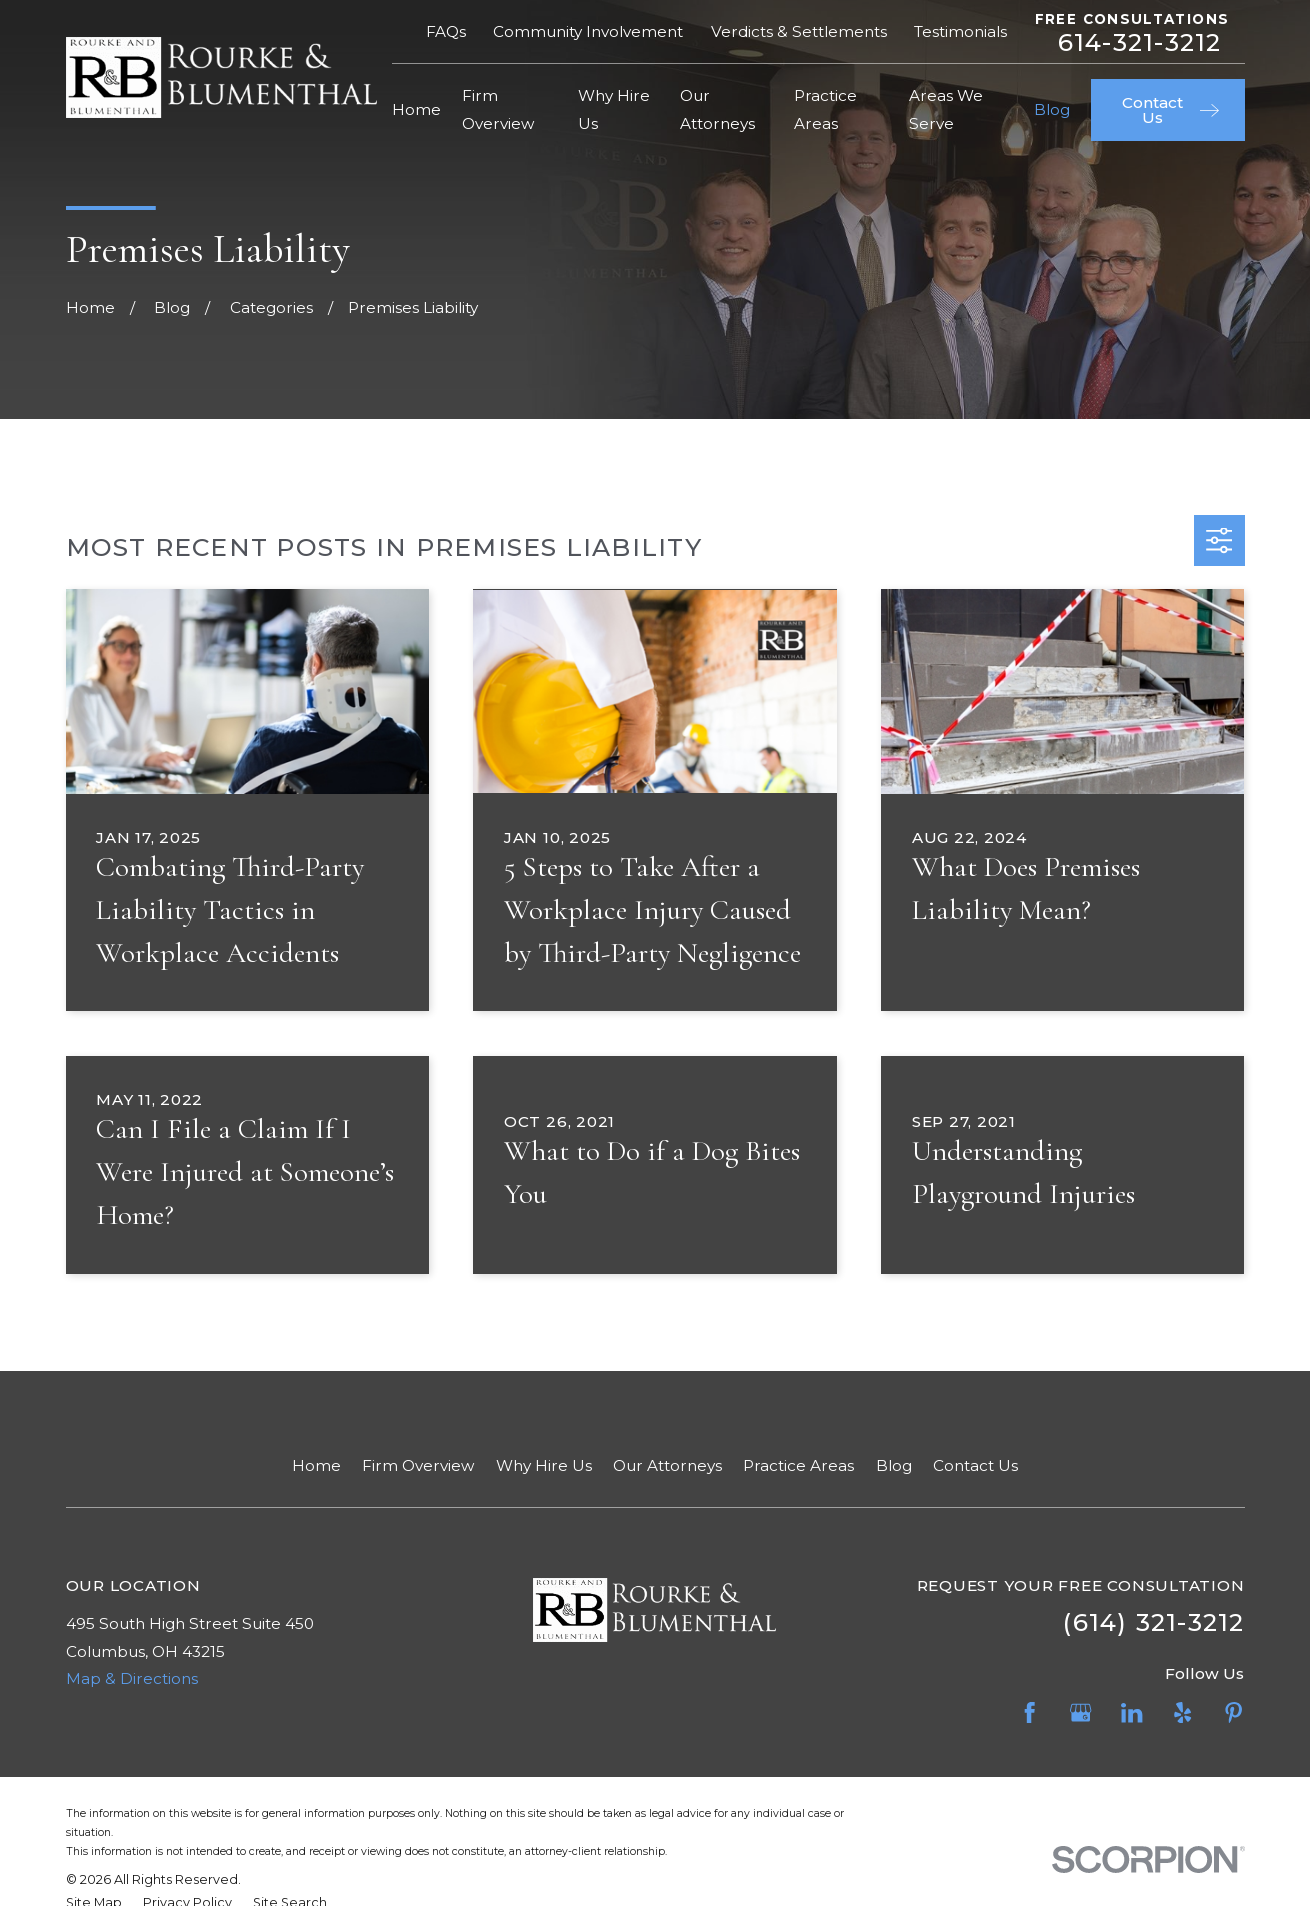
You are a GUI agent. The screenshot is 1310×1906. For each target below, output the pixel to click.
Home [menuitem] (416, 109)
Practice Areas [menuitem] (825, 109)
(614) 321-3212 (1153, 1622)
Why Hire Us (544, 1465)
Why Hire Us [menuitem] (614, 109)
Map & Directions (132, 1678)
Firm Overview (418, 1465)
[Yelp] (1182, 1712)
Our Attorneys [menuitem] (717, 109)
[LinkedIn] (1131, 1712)
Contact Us (975, 1465)
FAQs (446, 31)
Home (316, 1465)
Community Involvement (588, 31)
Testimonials (960, 31)
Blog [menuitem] (1052, 109)
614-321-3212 (1140, 42)
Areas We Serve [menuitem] (946, 109)
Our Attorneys (667, 1465)
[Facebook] (1029, 1712)
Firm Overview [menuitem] (498, 109)
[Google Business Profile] (1080, 1712)
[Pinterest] (1233, 1712)
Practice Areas (798, 1465)
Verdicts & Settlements (799, 31)
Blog (894, 1465)
